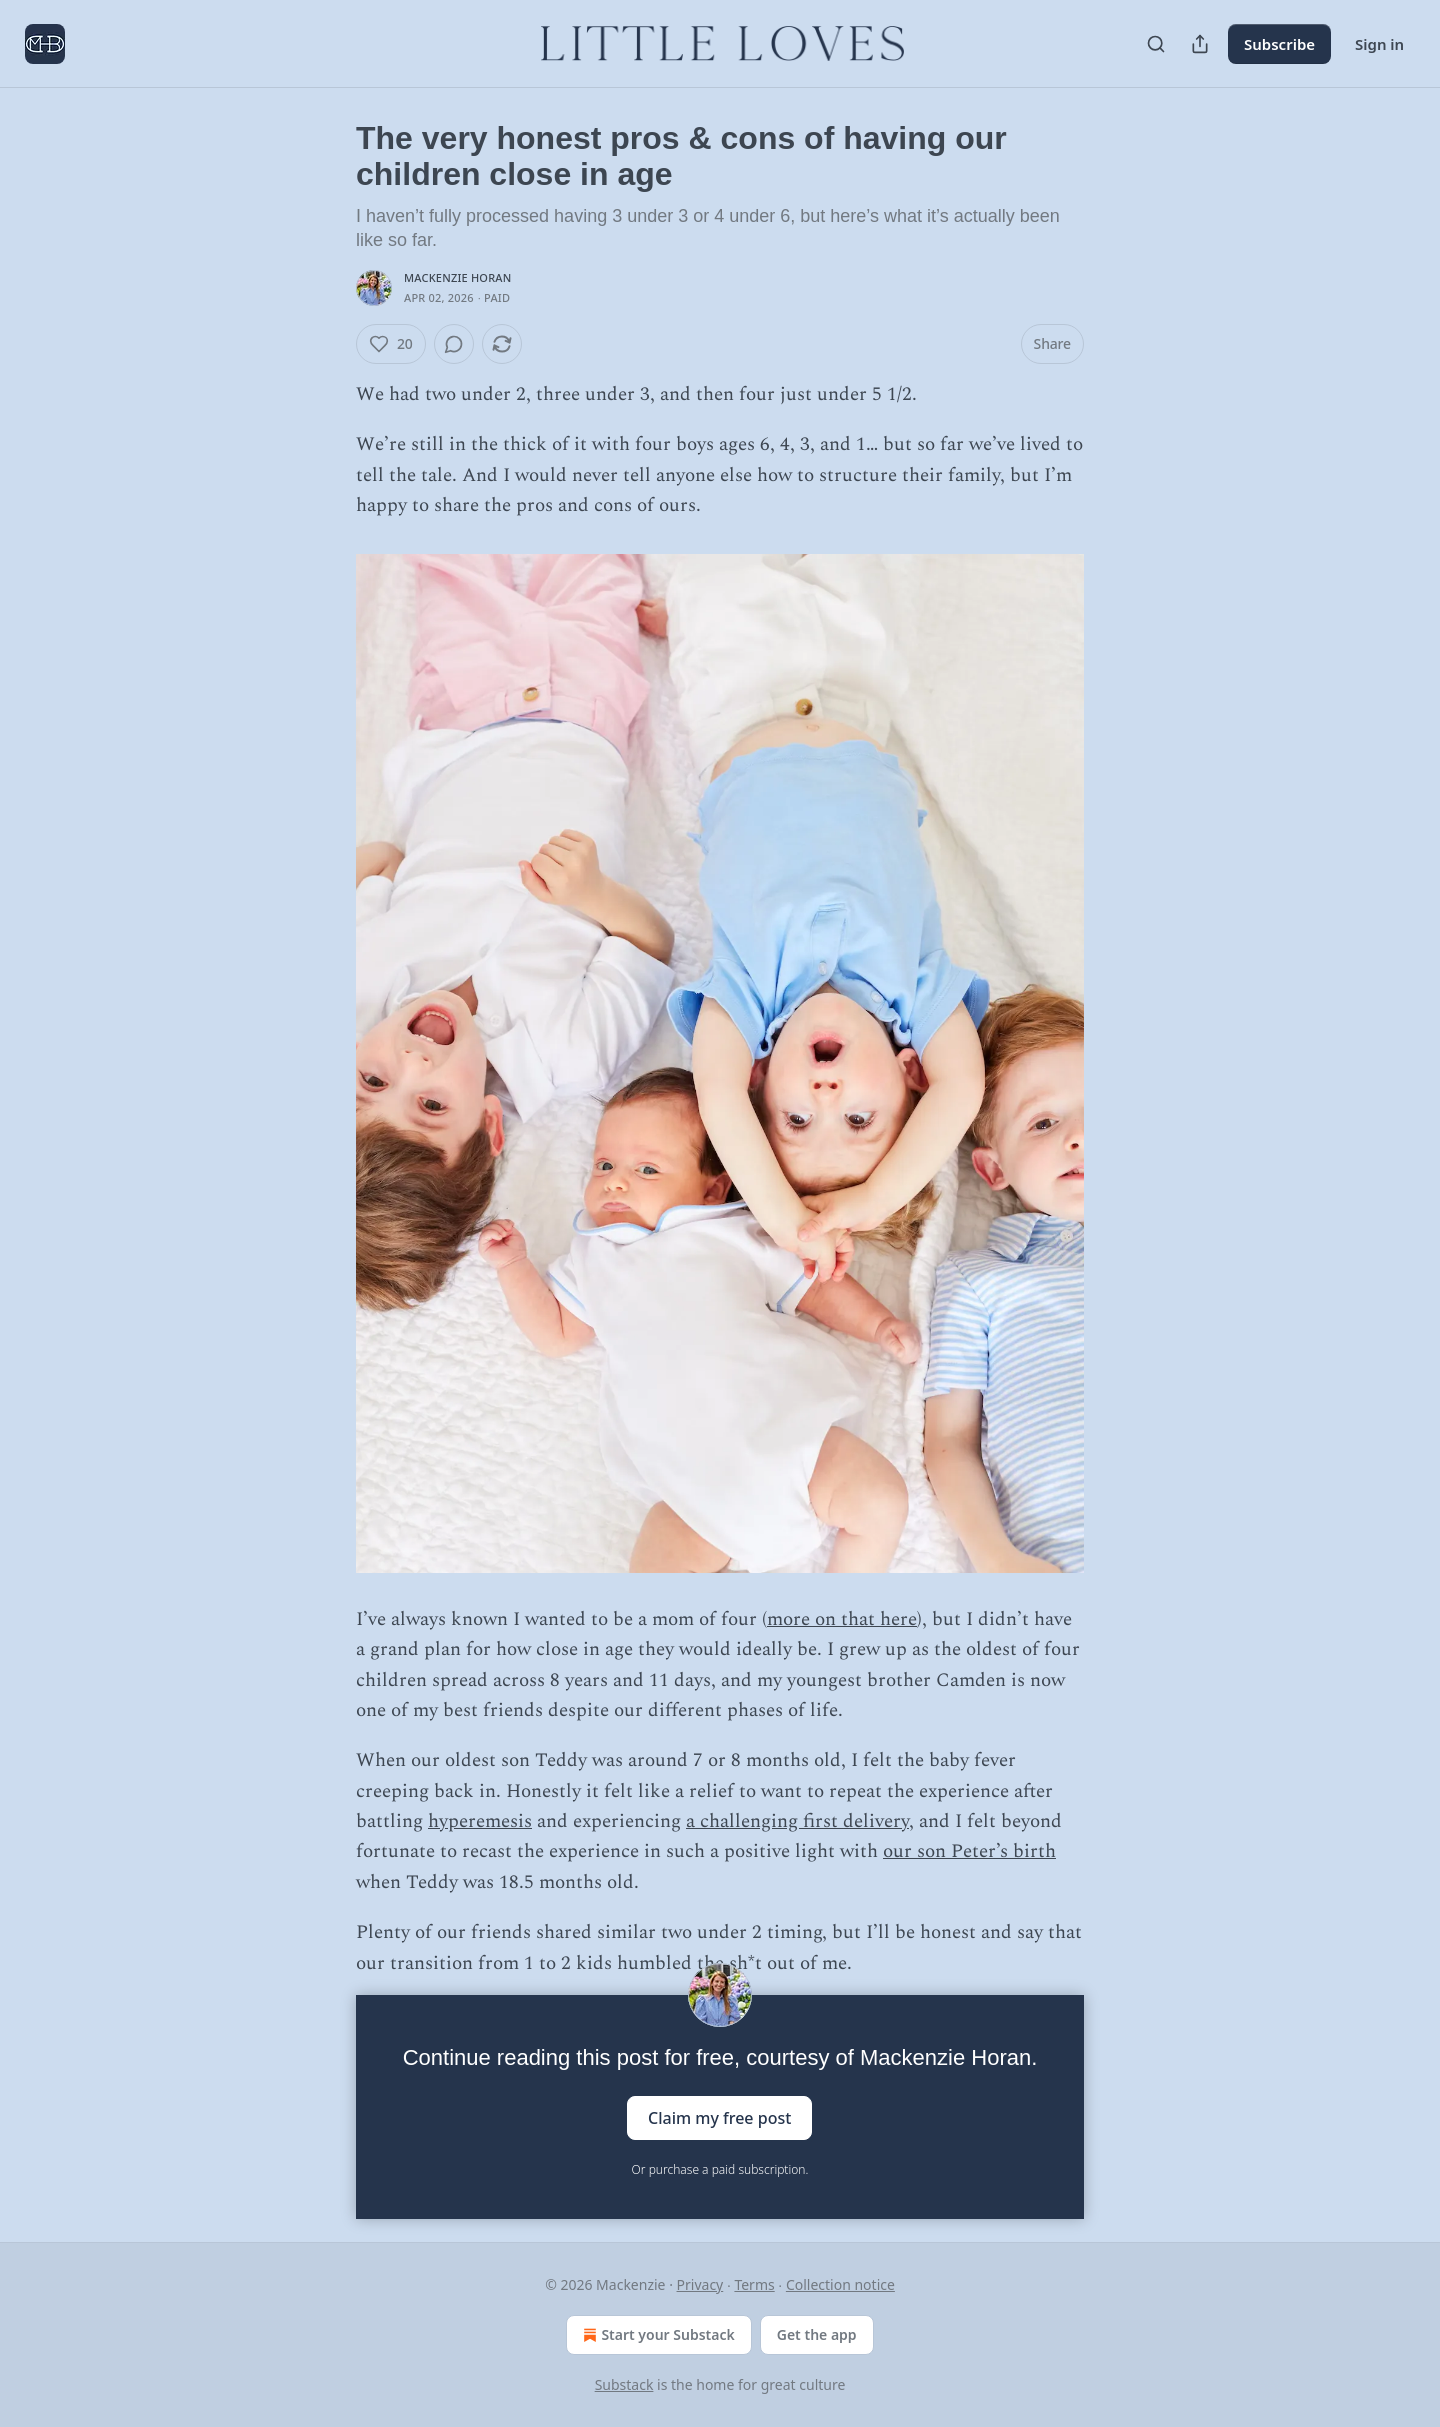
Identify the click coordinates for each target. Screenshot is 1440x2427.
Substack (624, 2384)
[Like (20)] (391, 344)
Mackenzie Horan (457, 277)
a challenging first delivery (797, 1821)
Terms (754, 2284)
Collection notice (840, 2284)
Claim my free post (719, 2118)
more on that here (842, 1619)
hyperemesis (480, 1821)
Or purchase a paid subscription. (720, 2169)
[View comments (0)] (454, 344)
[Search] (1156, 44)
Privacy (700, 2284)
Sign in (1379, 44)
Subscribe (1279, 44)
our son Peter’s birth (969, 1851)
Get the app (817, 2334)
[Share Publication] (1200, 44)
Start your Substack (656, 2335)
